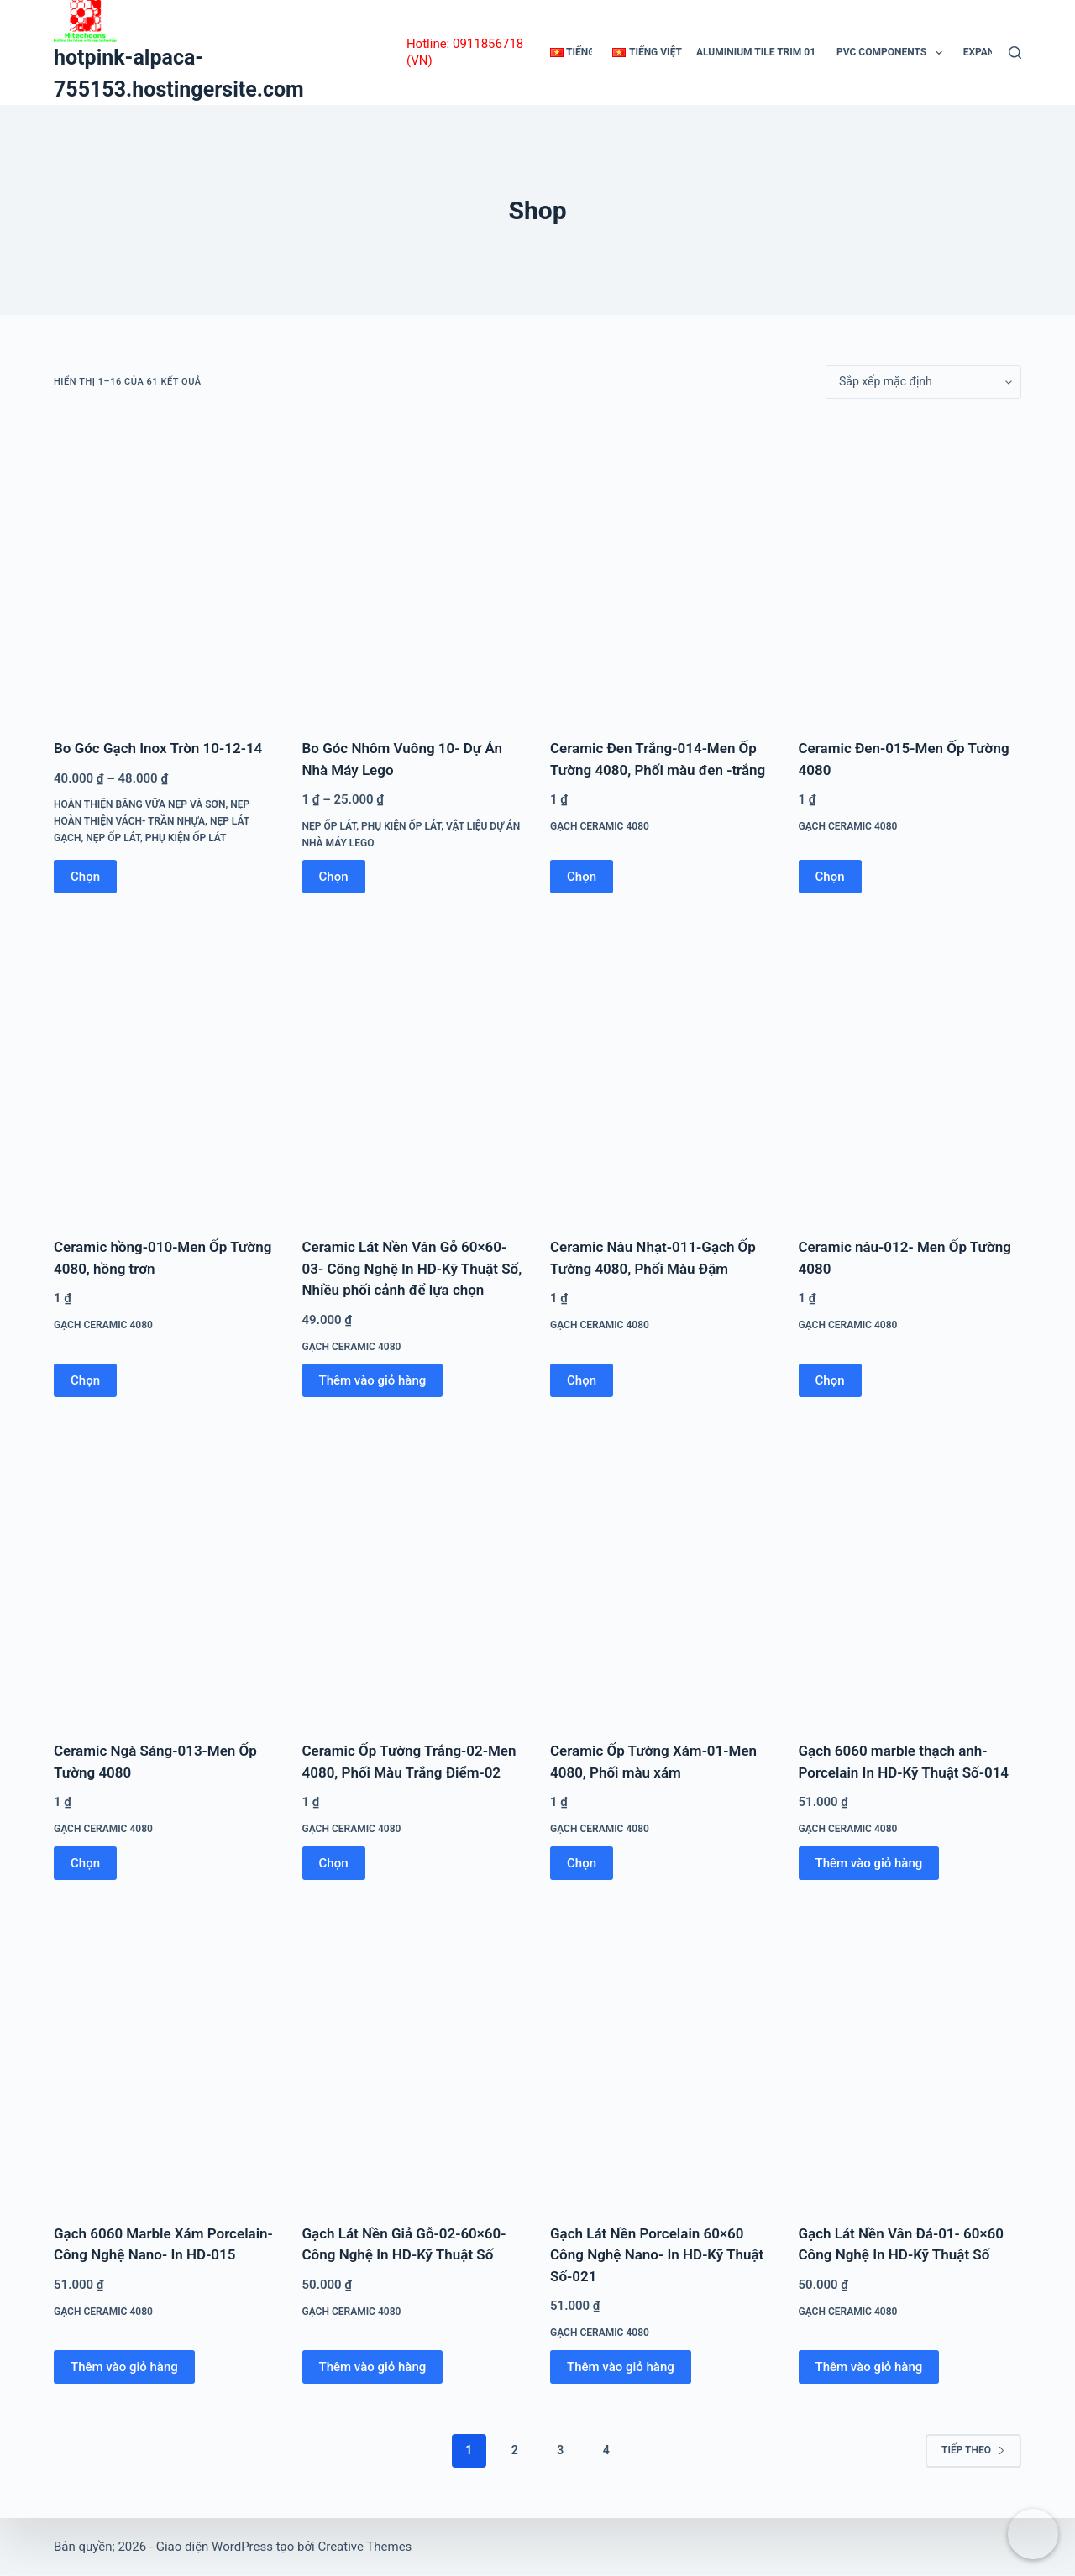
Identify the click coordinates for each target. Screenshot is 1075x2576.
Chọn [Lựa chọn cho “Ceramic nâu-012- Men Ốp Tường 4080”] (830, 1380)
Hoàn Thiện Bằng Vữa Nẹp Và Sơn (139, 804)
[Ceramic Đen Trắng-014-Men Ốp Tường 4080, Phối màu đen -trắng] (661, 568)
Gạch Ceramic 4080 (599, 826)
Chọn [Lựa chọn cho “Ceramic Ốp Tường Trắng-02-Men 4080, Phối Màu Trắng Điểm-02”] (334, 1863)
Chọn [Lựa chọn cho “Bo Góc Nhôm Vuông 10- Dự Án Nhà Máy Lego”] (334, 876)
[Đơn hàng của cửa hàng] (923, 382)
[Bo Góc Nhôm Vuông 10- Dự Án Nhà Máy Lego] (414, 568)
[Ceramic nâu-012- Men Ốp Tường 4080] (910, 1067)
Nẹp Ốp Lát (113, 838)
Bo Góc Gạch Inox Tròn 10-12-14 (158, 748)
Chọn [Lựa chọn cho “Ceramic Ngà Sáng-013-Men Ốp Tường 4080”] (85, 1863)
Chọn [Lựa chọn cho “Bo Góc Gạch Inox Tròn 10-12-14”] (85, 876)
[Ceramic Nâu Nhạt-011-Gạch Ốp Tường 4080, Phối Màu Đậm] (661, 1067)
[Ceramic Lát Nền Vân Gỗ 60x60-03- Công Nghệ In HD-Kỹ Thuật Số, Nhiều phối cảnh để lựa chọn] (414, 1067)
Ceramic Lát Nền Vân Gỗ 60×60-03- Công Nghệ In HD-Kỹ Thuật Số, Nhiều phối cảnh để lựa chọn (412, 1268)
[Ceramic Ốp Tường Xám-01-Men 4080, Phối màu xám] (661, 1571)
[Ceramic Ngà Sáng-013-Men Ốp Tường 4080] (165, 1571)
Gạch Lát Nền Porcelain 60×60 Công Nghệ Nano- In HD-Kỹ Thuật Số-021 (656, 2255)
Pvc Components (892, 53)
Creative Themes (364, 2546)
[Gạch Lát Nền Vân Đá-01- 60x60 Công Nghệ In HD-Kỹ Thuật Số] (910, 2053)
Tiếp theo (973, 2450)
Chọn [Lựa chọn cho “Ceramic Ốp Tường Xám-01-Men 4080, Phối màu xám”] (581, 1863)
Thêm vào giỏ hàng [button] (373, 1380)
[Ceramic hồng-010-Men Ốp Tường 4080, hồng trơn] (165, 1067)
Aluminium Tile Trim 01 (755, 52)
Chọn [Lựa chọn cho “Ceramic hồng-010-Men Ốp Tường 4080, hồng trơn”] (85, 1380)
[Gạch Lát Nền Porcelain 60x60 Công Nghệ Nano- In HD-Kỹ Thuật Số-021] (661, 2053)
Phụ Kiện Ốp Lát (186, 838)
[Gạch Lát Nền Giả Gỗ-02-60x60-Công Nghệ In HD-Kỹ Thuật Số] (414, 2053)
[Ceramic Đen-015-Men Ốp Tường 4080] (910, 568)
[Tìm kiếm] (1015, 52)
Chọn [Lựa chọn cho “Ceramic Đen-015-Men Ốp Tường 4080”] (830, 876)
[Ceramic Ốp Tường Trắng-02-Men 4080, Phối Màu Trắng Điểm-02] (414, 1571)
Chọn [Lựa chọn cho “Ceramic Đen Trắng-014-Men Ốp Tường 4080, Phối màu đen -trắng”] (581, 876)
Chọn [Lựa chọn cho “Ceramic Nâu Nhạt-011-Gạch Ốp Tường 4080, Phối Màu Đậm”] (581, 1380)
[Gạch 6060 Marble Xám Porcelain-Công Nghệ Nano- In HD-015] (165, 2053)
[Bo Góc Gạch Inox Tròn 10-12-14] (165, 568)
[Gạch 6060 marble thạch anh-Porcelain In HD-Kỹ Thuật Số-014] (910, 1571)
